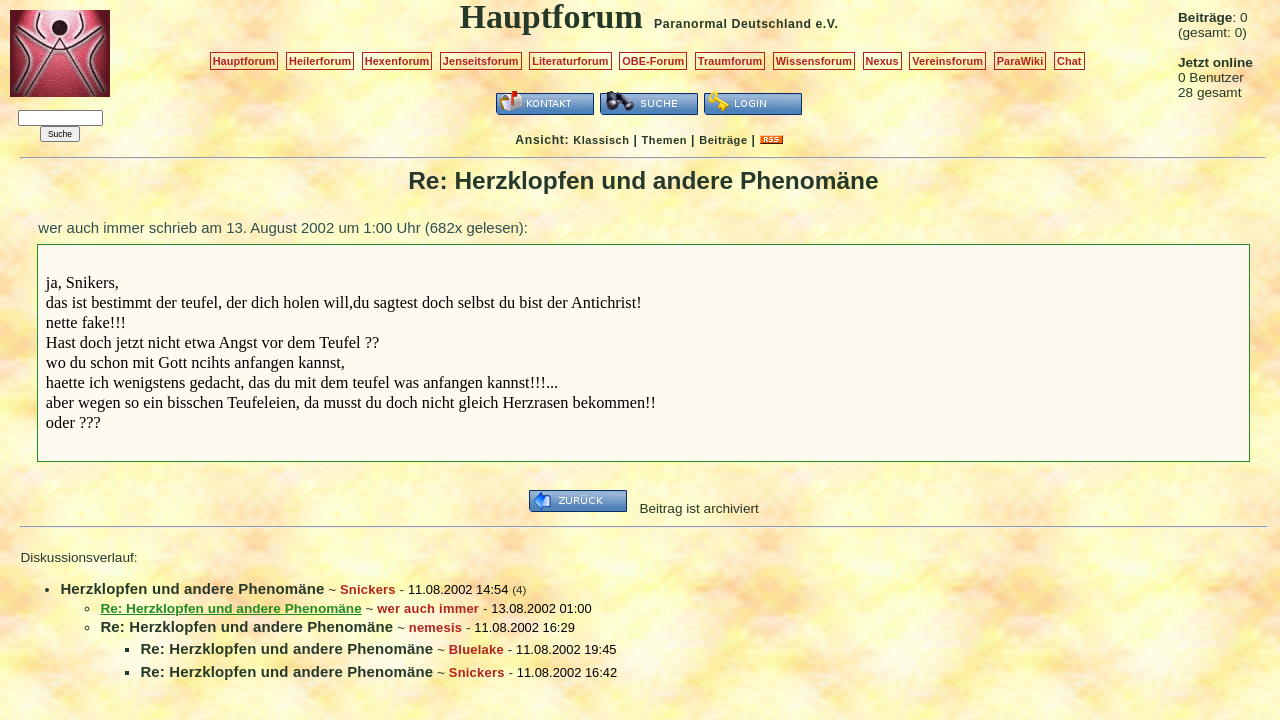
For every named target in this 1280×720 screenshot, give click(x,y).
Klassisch (601, 140)
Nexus (882, 61)
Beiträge (723, 140)
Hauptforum (244, 61)
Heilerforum (320, 61)
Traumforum (730, 61)
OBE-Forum (653, 61)
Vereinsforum (947, 61)
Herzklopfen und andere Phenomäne (192, 588)
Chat (1069, 61)
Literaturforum (570, 61)
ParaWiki (1020, 61)
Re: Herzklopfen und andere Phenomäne (246, 626)
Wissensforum (814, 61)
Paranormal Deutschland (733, 24)
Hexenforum (397, 61)
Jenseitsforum (481, 61)
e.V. (826, 24)
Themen (664, 140)
